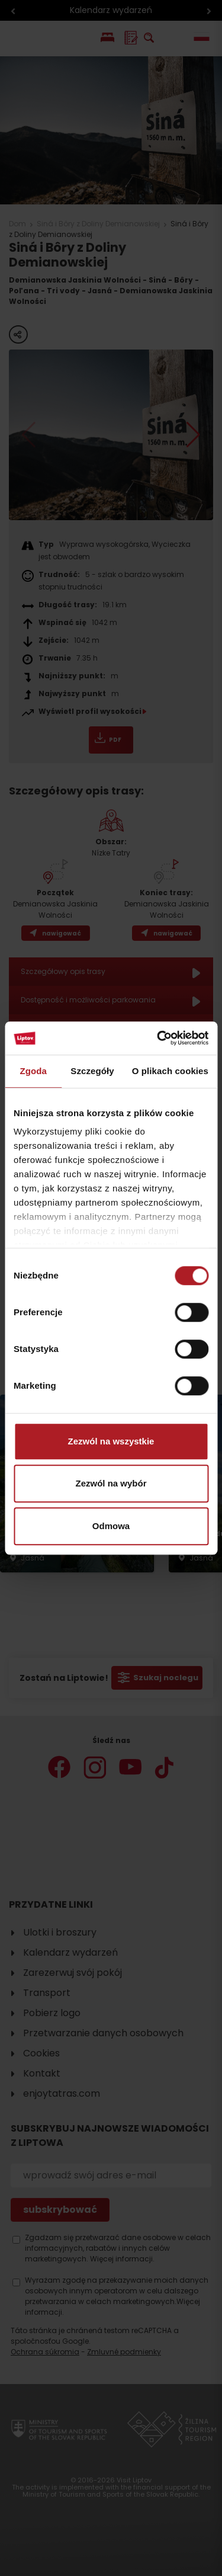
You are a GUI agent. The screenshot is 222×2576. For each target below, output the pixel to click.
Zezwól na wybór (110, 1483)
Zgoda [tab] (33, 1071)
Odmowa (111, 1526)
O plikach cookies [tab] (170, 1071)
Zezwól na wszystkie (111, 1441)
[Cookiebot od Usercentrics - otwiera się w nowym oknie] (158, 1038)
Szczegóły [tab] (92, 1071)
